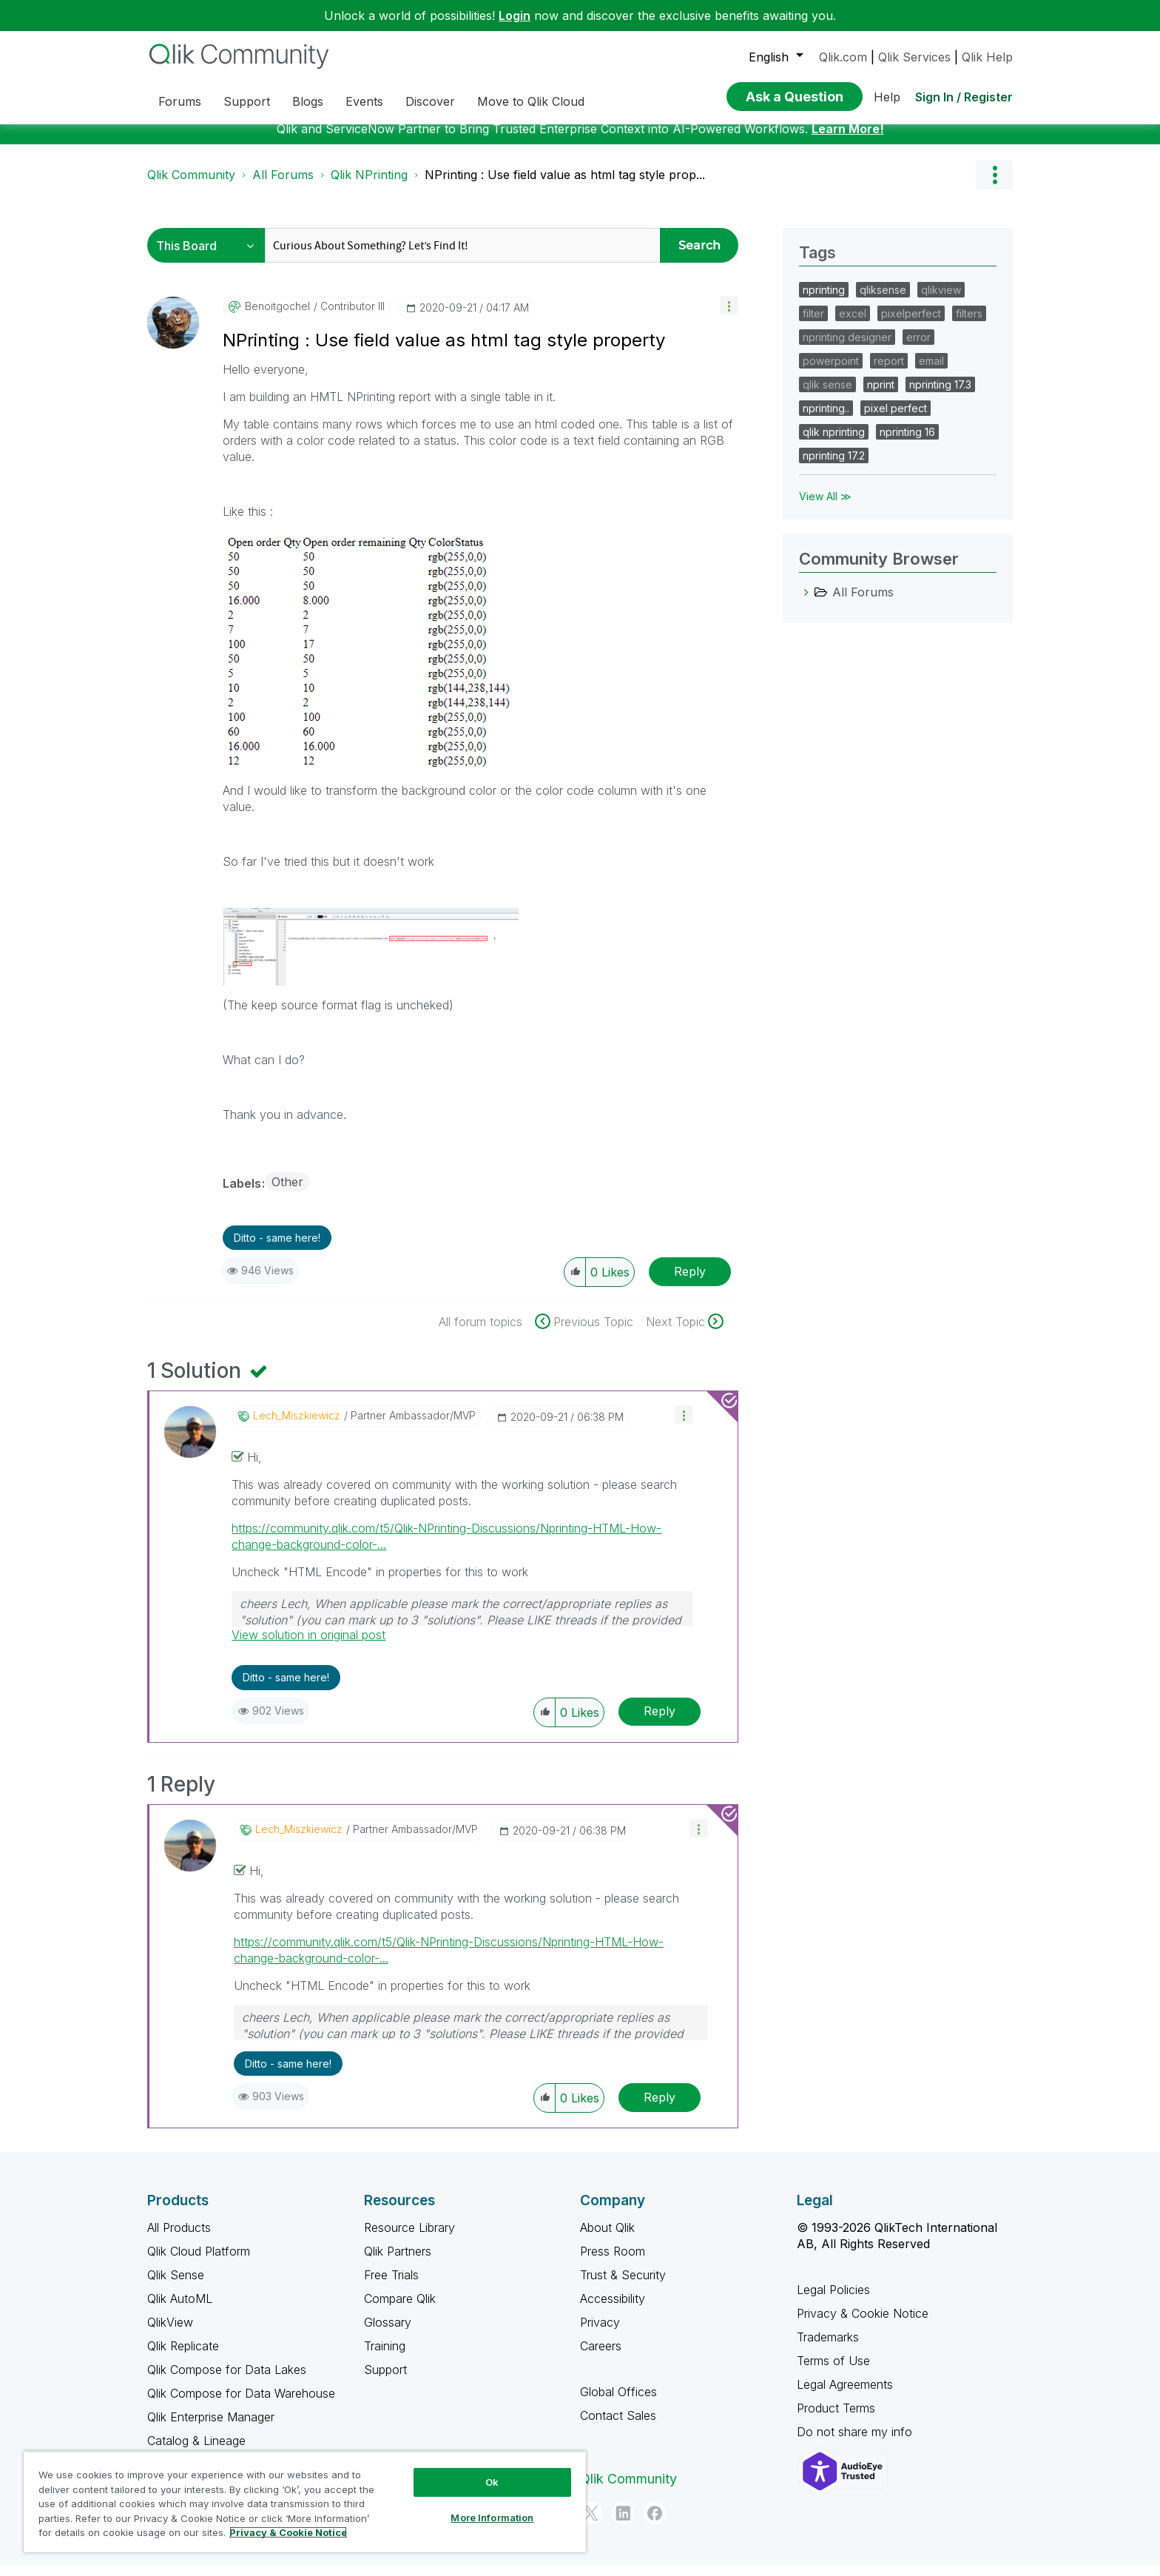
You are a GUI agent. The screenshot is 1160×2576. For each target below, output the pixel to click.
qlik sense (827, 395)
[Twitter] (591, 2524)
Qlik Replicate (183, 2357)
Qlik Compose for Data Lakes (226, 2380)
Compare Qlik (400, 2309)
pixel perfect (895, 419)
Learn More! (848, 139)
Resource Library (409, 2238)
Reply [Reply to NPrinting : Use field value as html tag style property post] (690, 1282)
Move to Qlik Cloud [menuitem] (530, 101)
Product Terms (836, 2419)
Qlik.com (843, 57)
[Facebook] (655, 2524)
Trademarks (828, 2348)
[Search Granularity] (209, 256)
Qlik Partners (397, 2262)
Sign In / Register (964, 97)
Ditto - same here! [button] (277, 1248)
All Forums (283, 185)
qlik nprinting (834, 443)
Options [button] (994, 186)
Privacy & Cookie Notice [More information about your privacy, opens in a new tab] (288, 2532)
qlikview (941, 301)
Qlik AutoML (179, 2309)
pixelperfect (911, 324)
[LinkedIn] (623, 2524)
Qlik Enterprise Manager (210, 2428)
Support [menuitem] (246, 101)
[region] (305, 2501)
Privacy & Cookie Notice (862, 2324)
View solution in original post (308, 1645)
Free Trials (391, 2286)
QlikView (170, 2333)
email (931, 372)
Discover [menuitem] (430, 101)
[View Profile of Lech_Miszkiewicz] (296, 1426)
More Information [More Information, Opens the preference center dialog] (492, 2517)
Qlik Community (191, 185)
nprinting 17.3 (940, 395)
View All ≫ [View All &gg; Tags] (825, 507)
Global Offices (618, 2402)
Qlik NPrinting (369, 185)
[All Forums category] (806, 603)
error (918, 348)
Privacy (600, 2333)
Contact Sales (618, 2426)
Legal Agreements (845, 2395)
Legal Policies (833, 2300)
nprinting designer (847, 348)
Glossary (387, 2333)
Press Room (612, 2262)
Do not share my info (856, 2442)
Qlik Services (914, 57)
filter (813, 324)
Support (385, 2380)
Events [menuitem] (364, 101)
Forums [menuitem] (179, 101)
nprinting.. (826, 419)
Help (887, 97)
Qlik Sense (175, 2286)
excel (852, 324)
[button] (729, 316)
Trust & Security (623, 2286)
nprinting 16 (907, 443)
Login (514, 15)
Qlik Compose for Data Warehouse (241, 2404)
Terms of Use (833, 2371)
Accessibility (612, 2309)
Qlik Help (987, 57)
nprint (880, 395)
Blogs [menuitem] (307, 101)
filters (969, 324)
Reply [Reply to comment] (659, 1722)
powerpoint (831, 372)
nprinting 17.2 (834, 466)
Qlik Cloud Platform (198, 2262)
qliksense (883, 301)
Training (384, 2357)
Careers (600, 2357)
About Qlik (607, 2238)
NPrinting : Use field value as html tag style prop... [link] (565, 185)
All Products (179, 2238)
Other (287, 1193)
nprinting (824, 301)
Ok (492, 2482)
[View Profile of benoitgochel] (277, 317)
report (889, 372)
